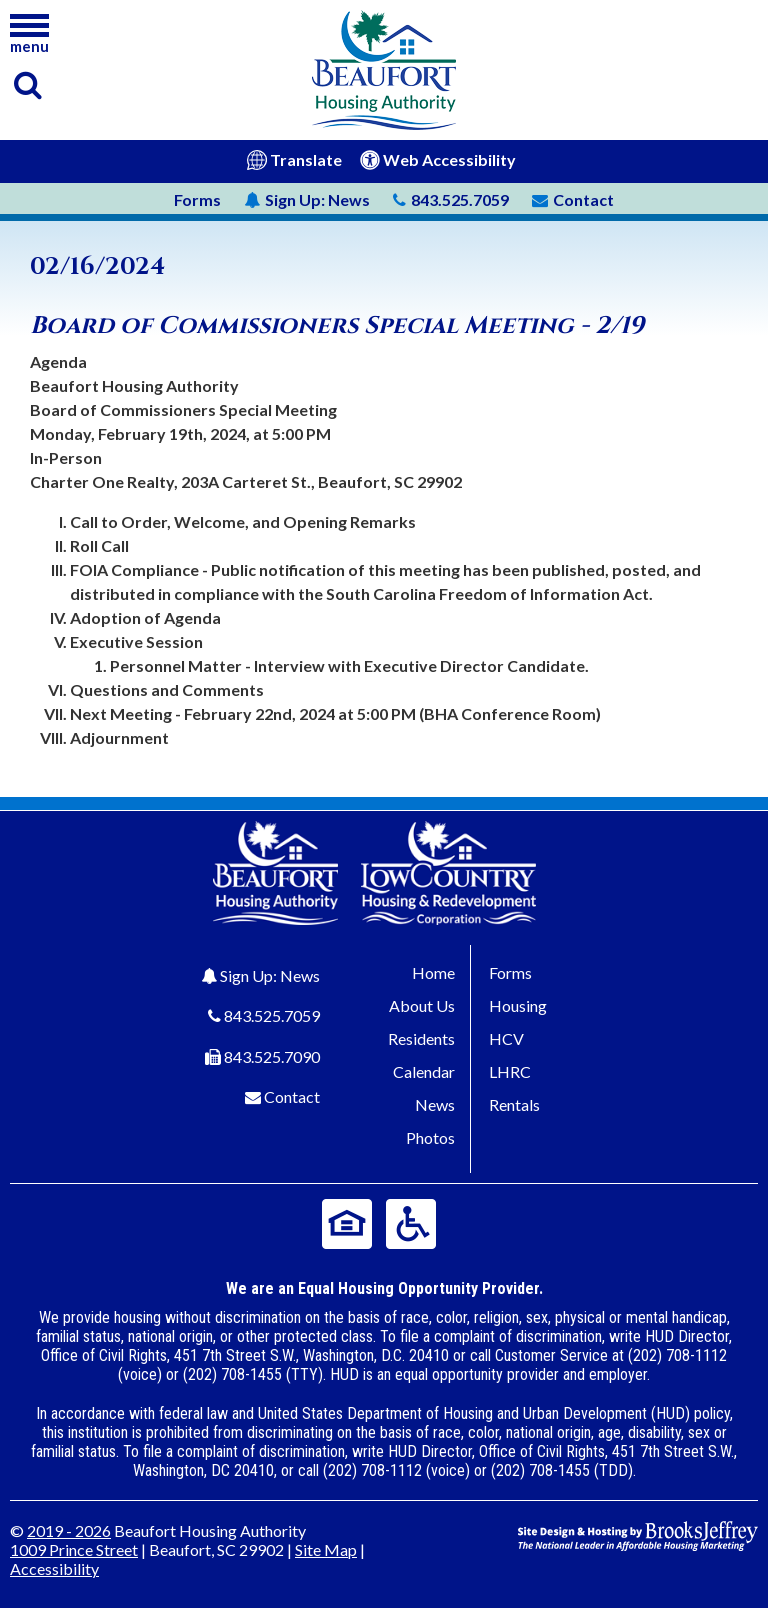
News (307, 199)
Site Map (326, 1549)
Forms (197, 199)
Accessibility (54, 1568)
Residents (421, 1038)
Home (433, 972)
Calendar (424, 1071)
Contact (292, 1096)
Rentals (514, 1104)
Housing (518, 1005)
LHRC (510, 1071)
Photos (430, 1137)
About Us (422, 1005)
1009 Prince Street (74, 1549)
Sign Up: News (270, 975)
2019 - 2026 (69, 1530)
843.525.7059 (272, 1015)
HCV (506, 1038)
